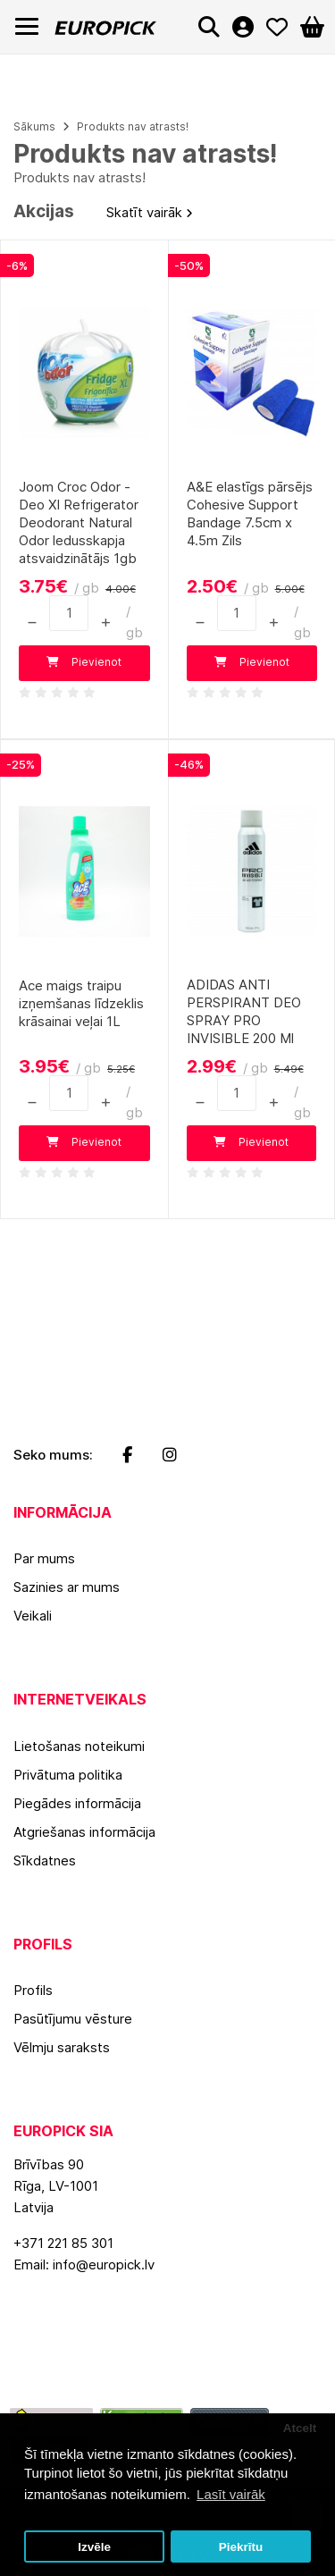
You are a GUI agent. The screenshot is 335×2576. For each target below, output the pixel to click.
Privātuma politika (67, 1774)
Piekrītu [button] (241, 2547)
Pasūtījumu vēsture (72, 2018)
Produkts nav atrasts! (132, 126)
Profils (33, 1990)
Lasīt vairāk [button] (231, 2494)
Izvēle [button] (94, 2547)
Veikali (32, 1615)
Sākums (34, 126)
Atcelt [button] (300, 2428)
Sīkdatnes (44, 1860)
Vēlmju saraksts (61, 2047)
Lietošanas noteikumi (79, 1746)
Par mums (44, 1558)
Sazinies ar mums (66, 1586)
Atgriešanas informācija (84, 1831)
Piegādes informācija (77, 1803)
